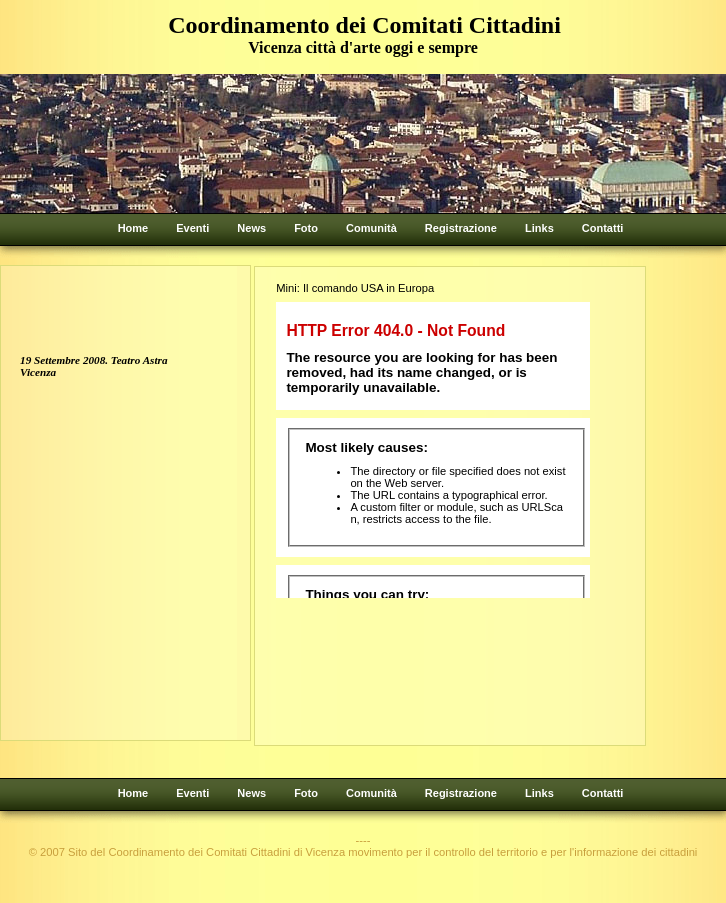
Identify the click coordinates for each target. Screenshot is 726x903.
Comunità (371, 228)
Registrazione (461, 228)
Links (539, 228)
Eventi (192, 228)
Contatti (603, 228)
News (251, 228)
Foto (306, 228)
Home (133, 228)
